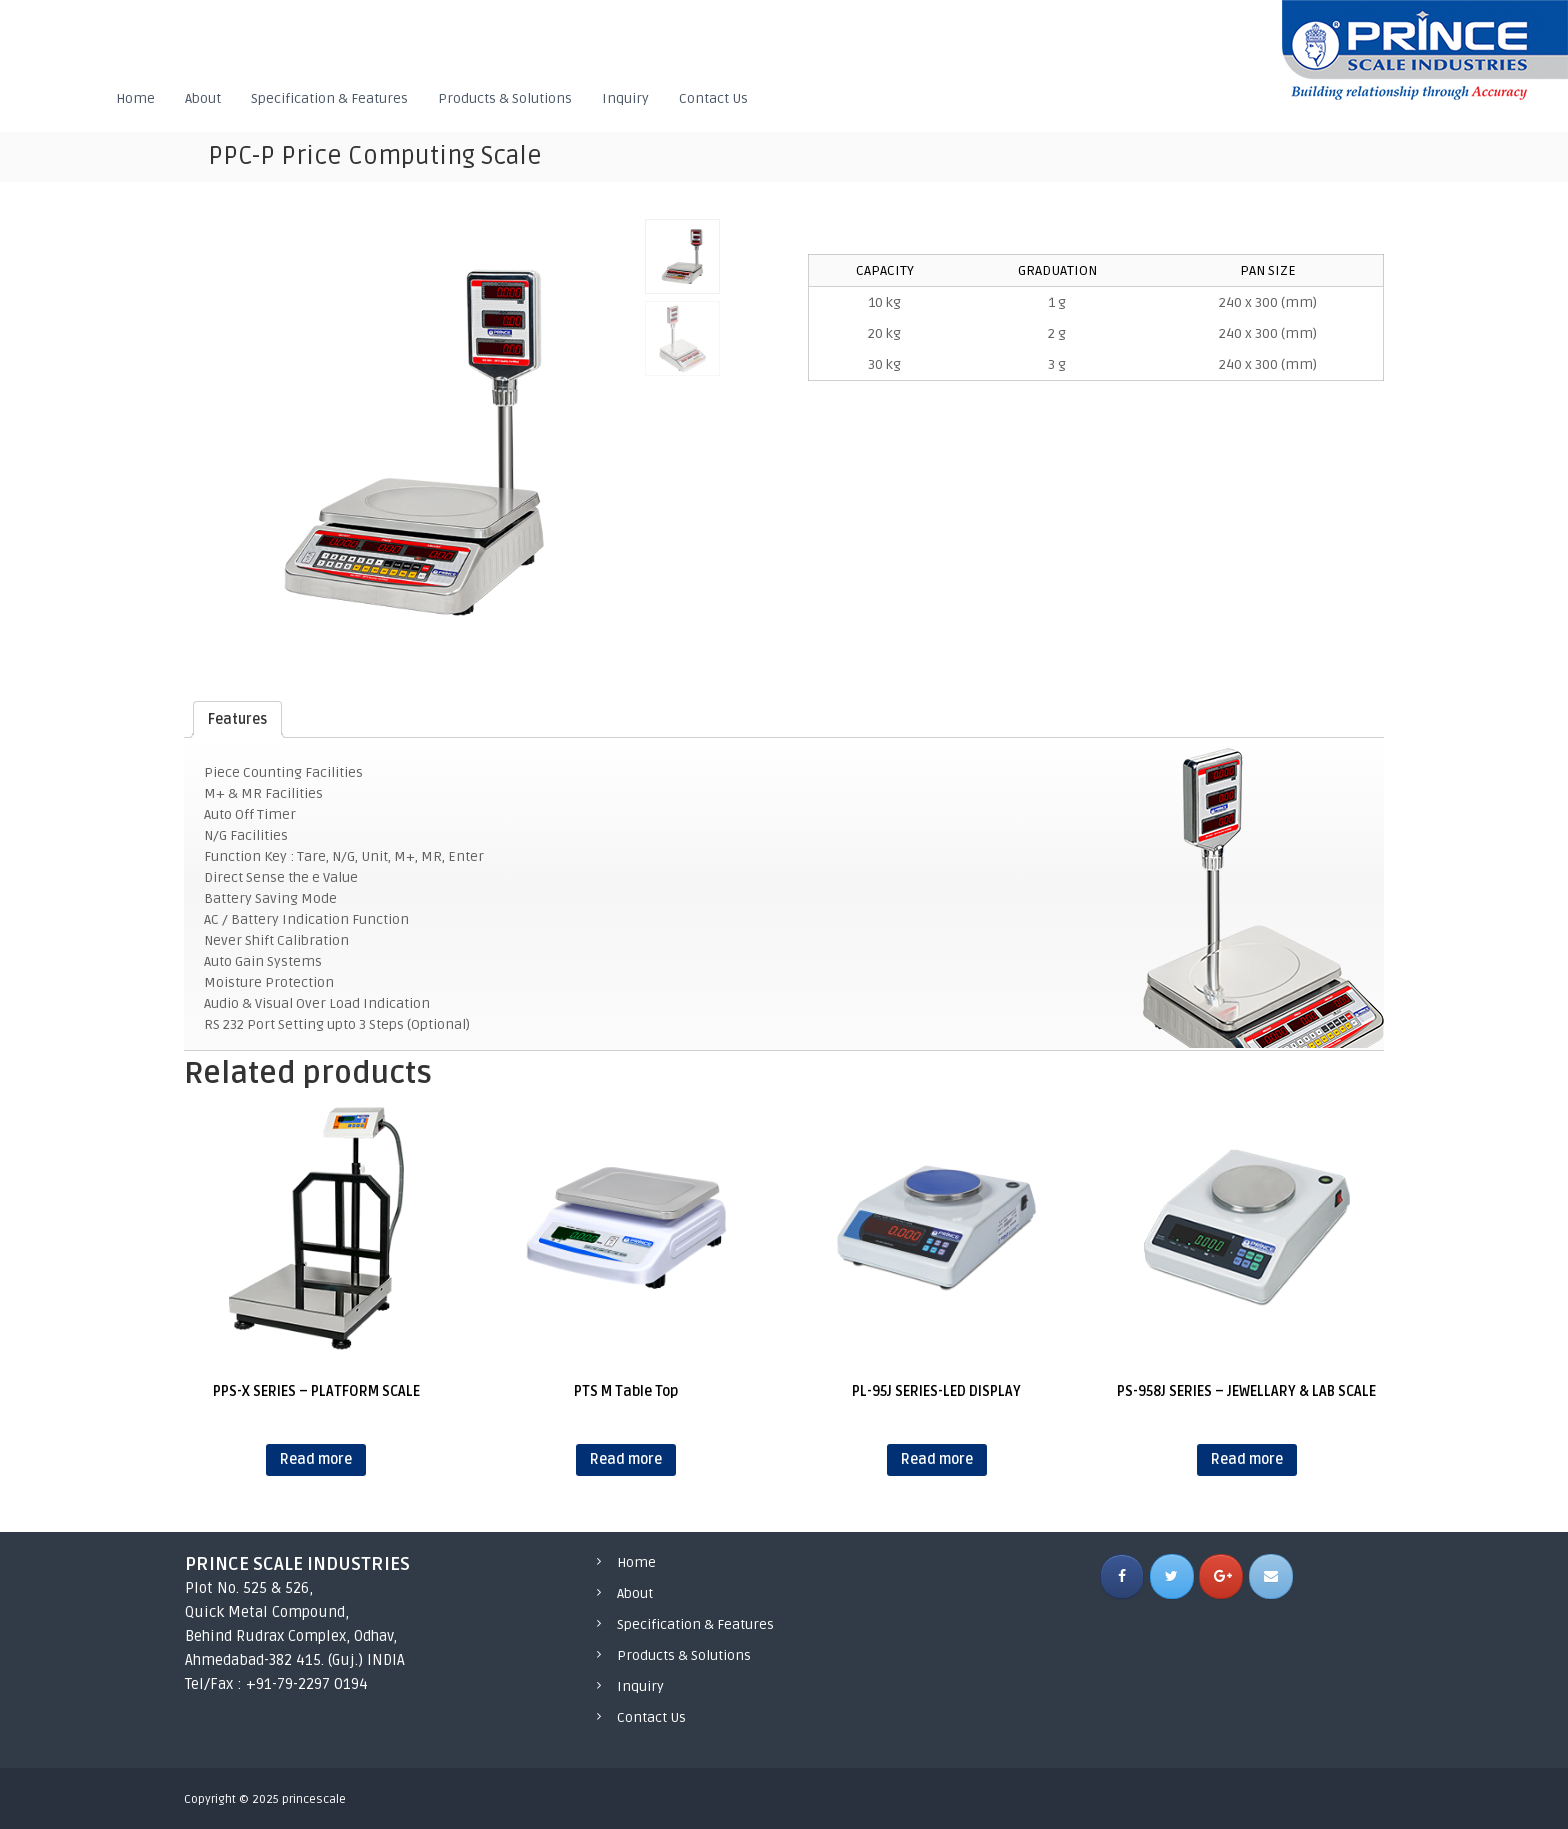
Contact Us (713, 98)
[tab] (237, 719)
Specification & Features (329, 98)
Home (135, 98)
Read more (316, 1459)
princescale (314, 1799)
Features (237, 719)
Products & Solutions (505, 98)
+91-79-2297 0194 (307, 1684)
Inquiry (625, 98)
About (203, 98)
